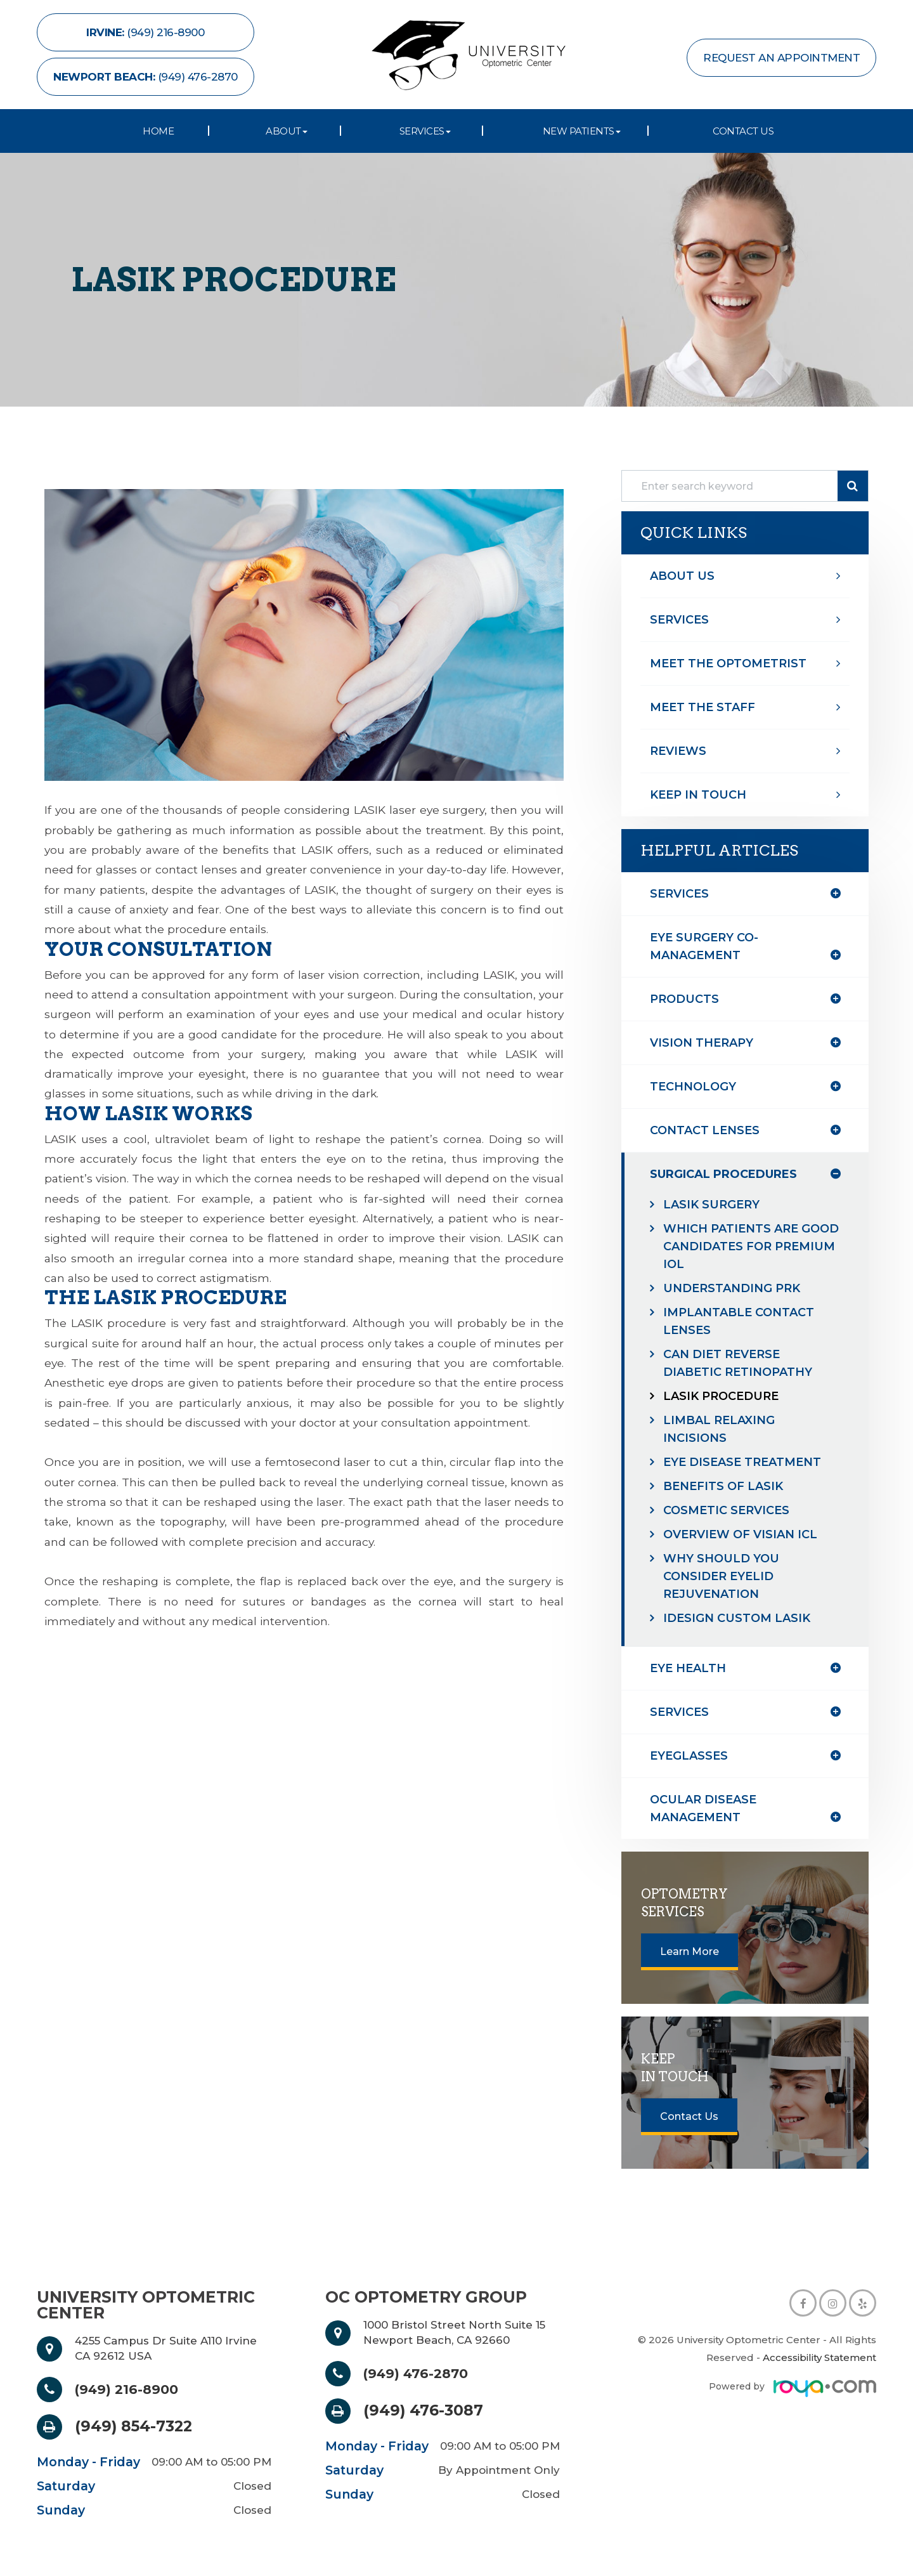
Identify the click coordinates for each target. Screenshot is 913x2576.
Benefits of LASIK (723, 1486)
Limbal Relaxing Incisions (719, 1429)
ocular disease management (703, 1808)
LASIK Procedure (721, 1396)
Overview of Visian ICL (740, 1534)
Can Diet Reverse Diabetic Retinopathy (737, 1363)
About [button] (287, 131)
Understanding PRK (731, 1288)
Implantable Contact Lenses (738, 1321)
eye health (688, 1668)
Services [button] (425, 131)
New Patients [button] (582, 131)
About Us (682, 576)
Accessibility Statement (819, 2357)
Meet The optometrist (728, 663)
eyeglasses (689, 1756)
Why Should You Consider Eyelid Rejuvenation (721, 1576)
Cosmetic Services (726, 1510)
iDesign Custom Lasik (736, 1618)
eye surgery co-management (704, 946)
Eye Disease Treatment (742, 1462)
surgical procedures (723, 1174)
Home (158, 131)
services (679, 1712)
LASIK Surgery (711, 1205)
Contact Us (743, 131)
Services (679, 620)
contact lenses (705, 1130)
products (684, 999)
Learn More (689, 1951)
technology (693, 1087)
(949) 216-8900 (133, 2389)
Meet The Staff (702, 707)
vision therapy (701, 1043)
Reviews (678, 751)
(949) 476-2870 (423, 2374)
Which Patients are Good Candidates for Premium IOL (751, 1246)
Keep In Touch (698, 795)
